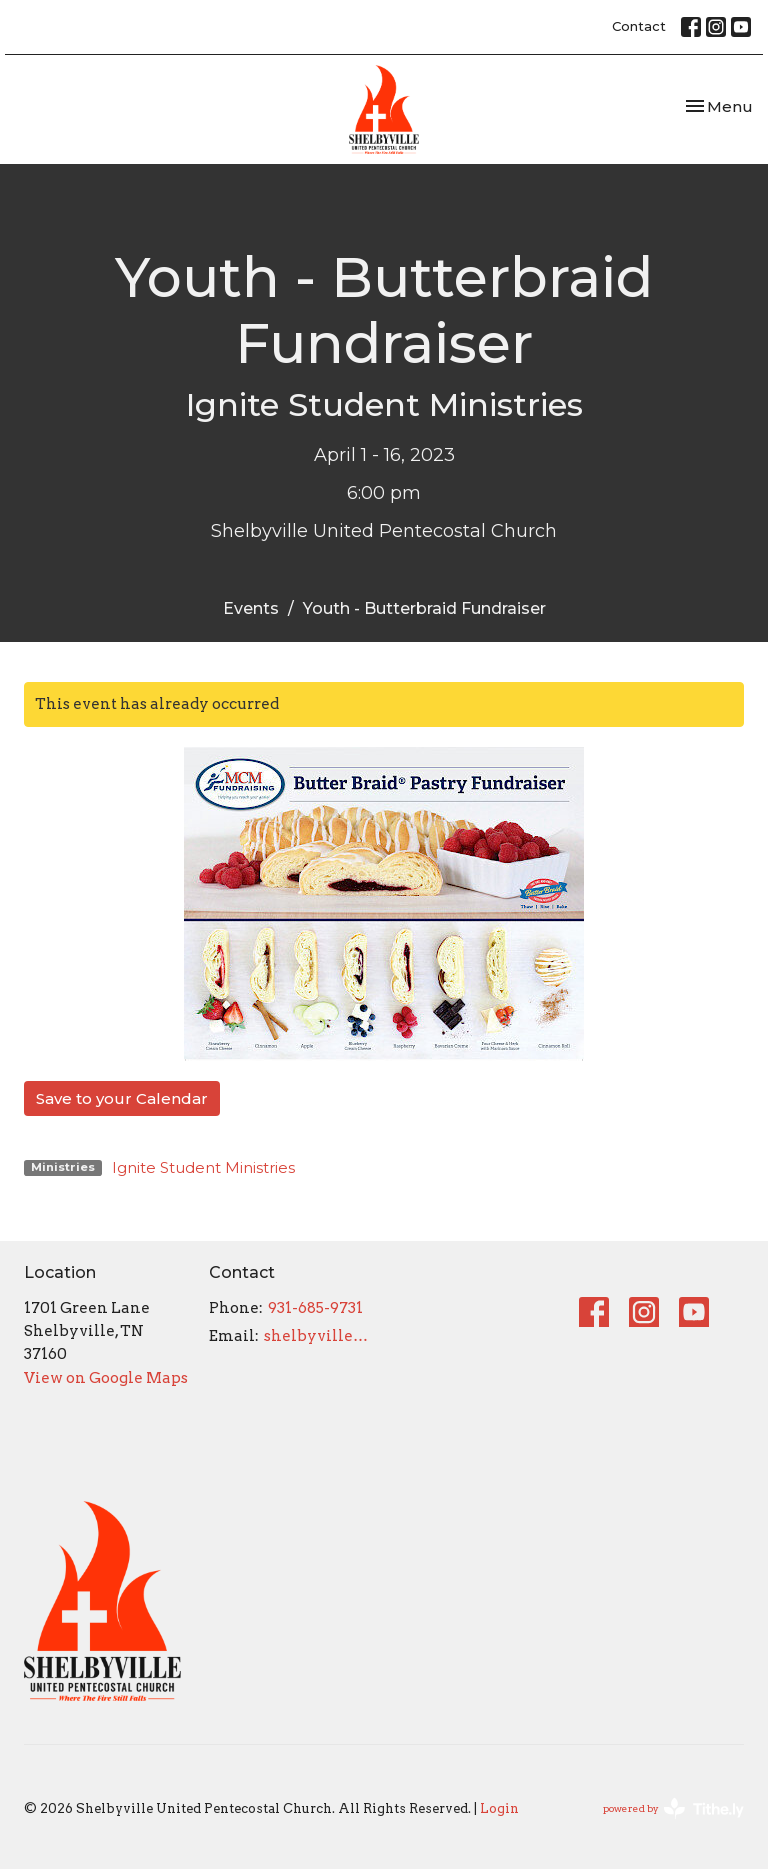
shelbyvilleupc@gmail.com (319, 1336)
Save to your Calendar (122, 1098)
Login (499, 1808)
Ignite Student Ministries (203, 1167)
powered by (673, 1808)
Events (251, 608)
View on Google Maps (106, 1378)
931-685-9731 (315, 1308)
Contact (639, 26)
